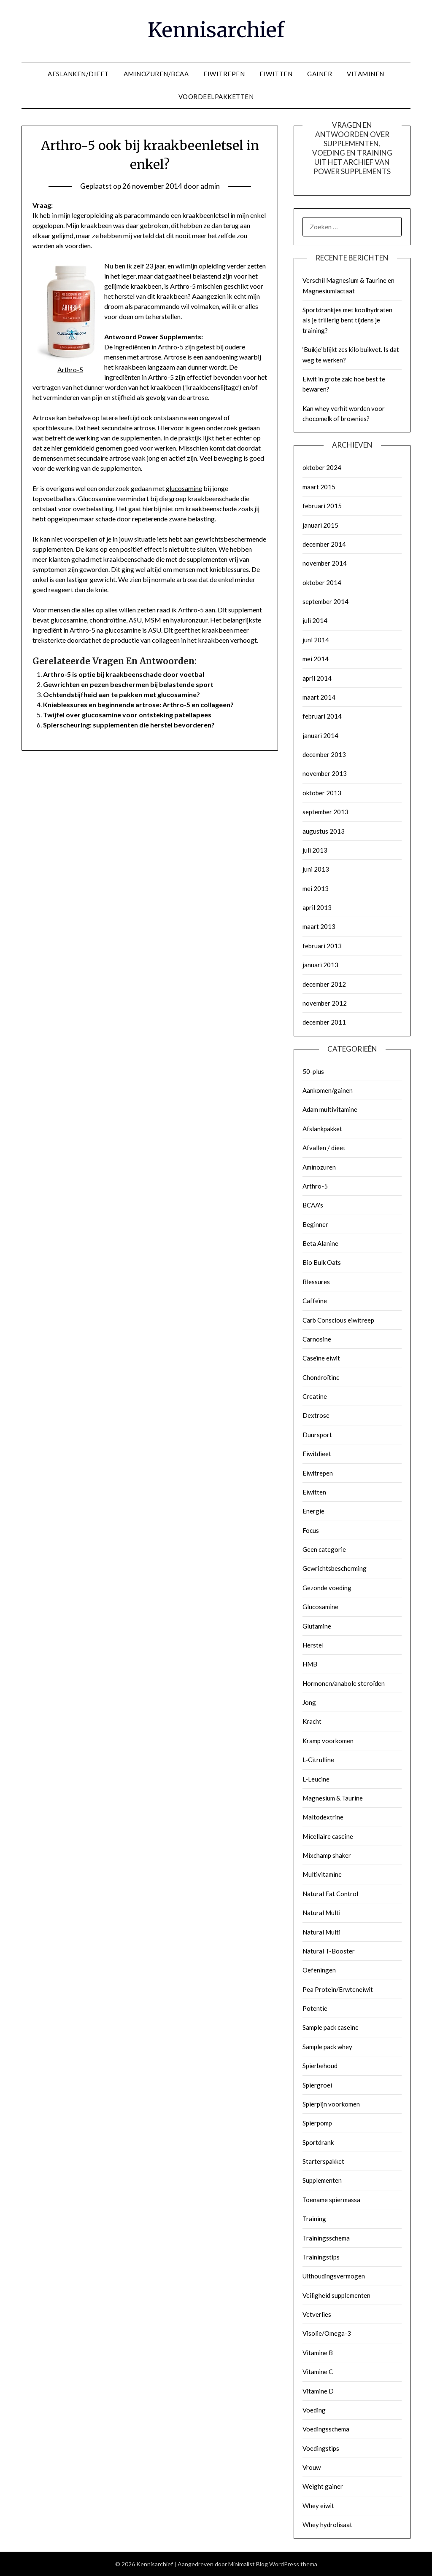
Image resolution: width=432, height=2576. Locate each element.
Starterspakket (323, 2161)
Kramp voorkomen (328, 1740)
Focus (310, 1530)
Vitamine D (318, 2391)
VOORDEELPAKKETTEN (216, 96)
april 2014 (317, 678)
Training (314, 2218)
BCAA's (312, 1205)
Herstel (313, 1645)
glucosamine (184, 488)
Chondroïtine (321, 1377)
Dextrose (315, 1415)
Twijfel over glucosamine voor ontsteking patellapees (127, 715)
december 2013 (324, 754)
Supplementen (322, 2180)
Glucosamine (320, 1606)
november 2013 (324, 773)
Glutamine (316, 1626)
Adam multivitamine (329, 1109)
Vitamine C (317, 2371)
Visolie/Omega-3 (326, 2333)
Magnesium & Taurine (332, 1798)
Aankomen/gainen (327, 1090)
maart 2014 (318, 697)
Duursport (317, 1434)
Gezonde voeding (326, 1587)
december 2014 (324, 544)
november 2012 (324, 1003)
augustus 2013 (323, 831)
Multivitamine (322, 1874)
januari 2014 (320, 735)
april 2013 (317, 907)
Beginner (315, 1224)
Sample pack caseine (330, 2027)
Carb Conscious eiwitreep (338, 1320)
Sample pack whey (327, 2046)
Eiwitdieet (316, 1453)
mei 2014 (315, 659)
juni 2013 (315, 869)
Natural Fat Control (330, 1893)
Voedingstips (320, 2448)
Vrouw (311, 2467)
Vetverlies (316, 2314)
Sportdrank (318, 2142)
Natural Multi (321, 1912)
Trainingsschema (326, 2238)
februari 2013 (322, 946)
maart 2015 (318, 487)
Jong (309, 1702)
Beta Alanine (320, 1243)
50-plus (313, 1071)
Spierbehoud (320, 2065)
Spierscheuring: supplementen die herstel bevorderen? (129, 725)
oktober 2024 (321, 467)
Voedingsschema (325, 2429)
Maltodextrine (322, 1817)
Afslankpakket (322, 1128)
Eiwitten (314, 1492)
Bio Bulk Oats (321, 1262)
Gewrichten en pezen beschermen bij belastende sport (128, 684)
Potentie (314, 2008)
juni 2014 (315, 640)
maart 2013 (318, 926)
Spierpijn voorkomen (331, 2104)
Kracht (311, 1721)
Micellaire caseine (327, 1836)
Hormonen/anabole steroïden (343, 1683)
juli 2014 (314, 620)
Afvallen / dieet (324, 1147)
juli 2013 (314, 850)
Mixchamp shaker (326, 1855)
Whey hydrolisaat (327, 2524)
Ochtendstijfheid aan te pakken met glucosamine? (121, 694)
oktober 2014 (321, 582)
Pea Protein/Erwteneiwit (337, 1989)
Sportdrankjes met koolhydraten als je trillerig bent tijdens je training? (347, 320)
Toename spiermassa (331, 2199)
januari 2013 (320, 965)
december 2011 (324, 1022)
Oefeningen (319, 1970)
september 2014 (325, 601)
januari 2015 (320, 525)
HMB (309, 1664)
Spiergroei (317, 2085)
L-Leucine (315, 1779)
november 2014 (324, 563)
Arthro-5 (191, 610)
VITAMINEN (365, 74)
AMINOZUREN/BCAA (156, 74)
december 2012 (324, 984)
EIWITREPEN (224, 74)
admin (210, 186)
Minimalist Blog (248, 2564)
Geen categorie (324, 1549)
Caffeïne (314, 1300)
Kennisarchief (216, 30)
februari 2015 (322, 506)
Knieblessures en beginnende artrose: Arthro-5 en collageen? (138, 704)
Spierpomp (317, 2123)
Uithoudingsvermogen (333, 2276)
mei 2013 (315, 888)
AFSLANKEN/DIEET (78, 74)
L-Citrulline (318, 1759)
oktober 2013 (321, 793)
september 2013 (325, 812)
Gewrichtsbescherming (334, 1568)
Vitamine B (317, 2352)
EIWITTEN (275, 74)
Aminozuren (319, 1167)
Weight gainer (322, 2486)
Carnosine (316, 1339)
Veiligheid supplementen (336, 2295)
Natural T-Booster (328, 1951)
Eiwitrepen (317, 1473)
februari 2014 (322, 716)
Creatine (314, 1396)
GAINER (319, 74)
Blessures (316, 1281)
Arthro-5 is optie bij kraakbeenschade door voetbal (123, 674)
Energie (313, 1511)
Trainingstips (321, 2257)
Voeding (314, 2410)
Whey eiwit (318, 2505)
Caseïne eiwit (321, 1358)
